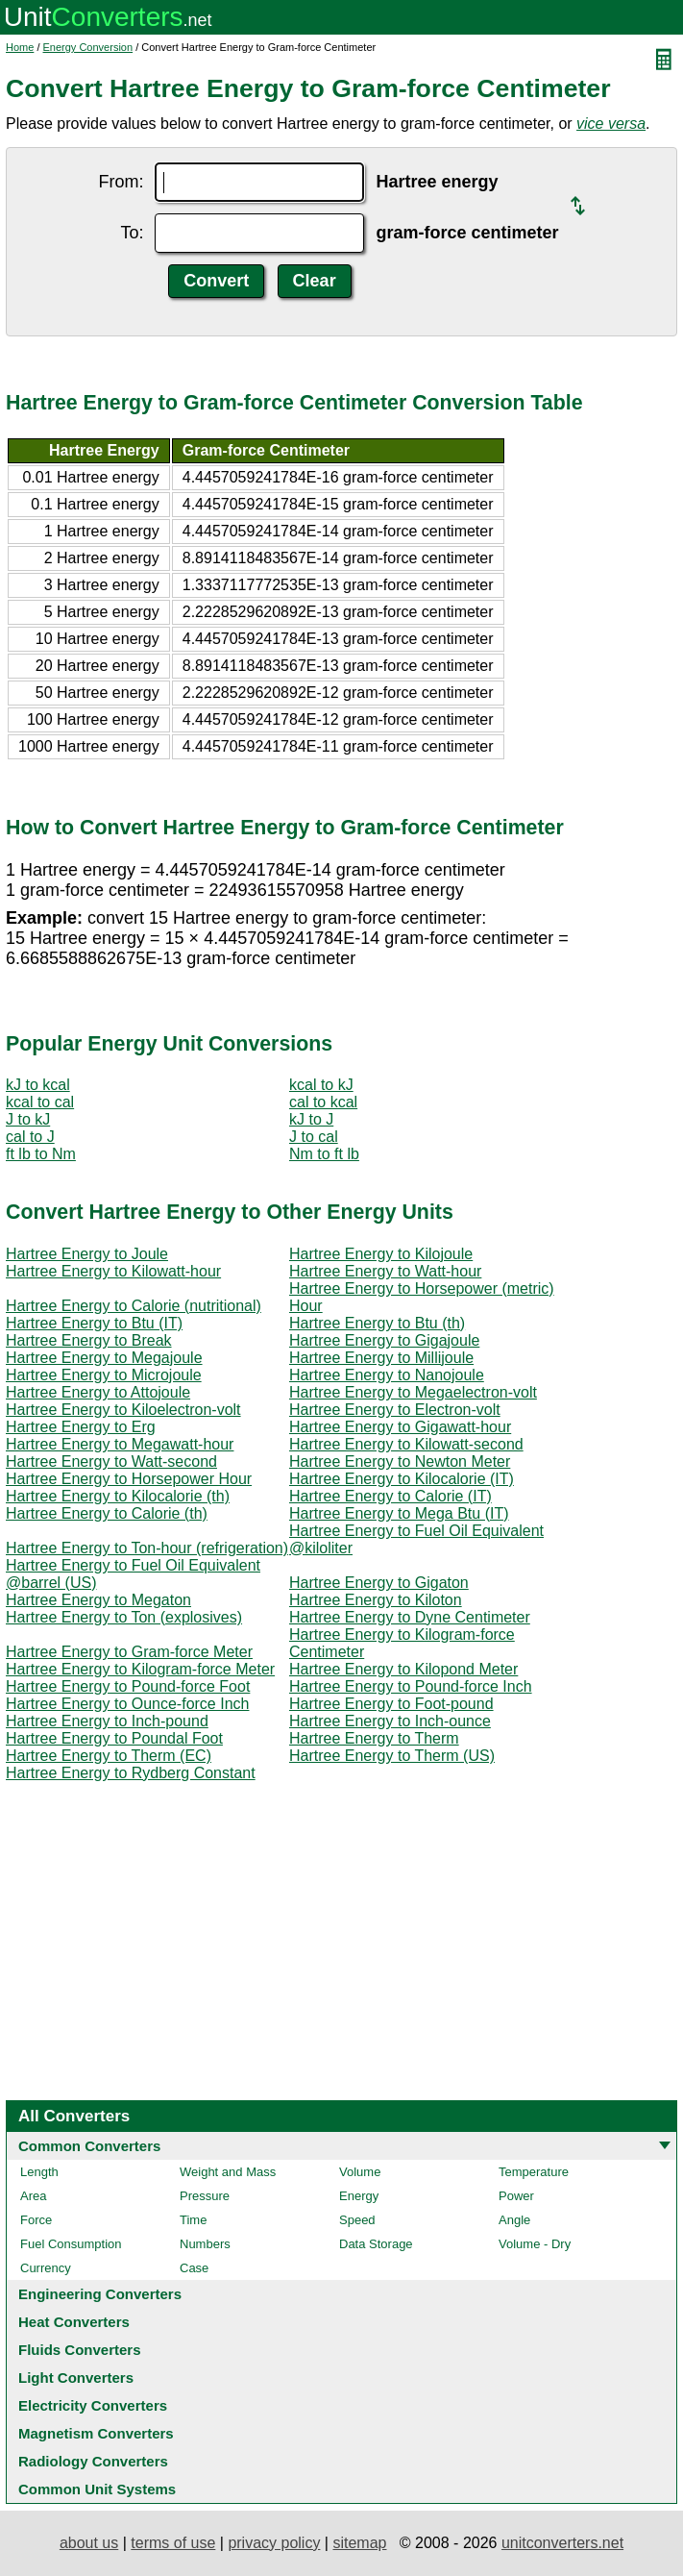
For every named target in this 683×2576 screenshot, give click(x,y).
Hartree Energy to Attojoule (98, 1392)
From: (120, 181)
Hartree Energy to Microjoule (104, 1375)
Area (33, 2196)
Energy (358, 2196)
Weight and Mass (228, 2172)
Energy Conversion (88, 47)
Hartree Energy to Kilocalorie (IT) (401, 1479)
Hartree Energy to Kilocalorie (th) (118, 1496)
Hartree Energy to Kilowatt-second (406, 1444)
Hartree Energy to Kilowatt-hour (113, 1271)
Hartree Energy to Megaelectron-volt (413, 1392)
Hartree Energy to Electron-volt (394, 1409)
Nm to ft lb (324, 1154)
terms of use (173, 2543)
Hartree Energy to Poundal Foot (114, 1738)
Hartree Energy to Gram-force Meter (129, 1652)
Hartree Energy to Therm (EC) (108, 1755)
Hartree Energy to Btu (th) (377, 1323)
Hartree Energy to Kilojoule (381, 1254)
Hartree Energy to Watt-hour (385, 1271)
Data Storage (376, 2244)
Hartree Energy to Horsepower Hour (129, 1479)
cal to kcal (323, 1102)
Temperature (534, 2172)
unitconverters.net (562, 2543)
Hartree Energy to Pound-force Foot (128, 1686)
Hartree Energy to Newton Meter (399, 1461)
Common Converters (89, 2146)
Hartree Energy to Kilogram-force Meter (140, 1669)
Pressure (205, 2196)
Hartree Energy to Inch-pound (107, 1721)
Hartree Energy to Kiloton (375, 1600)
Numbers (205, 2244)
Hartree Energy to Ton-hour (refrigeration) (147, 1548)
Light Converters (76, 2377)
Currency (45, 2268)
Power (516, 2196)
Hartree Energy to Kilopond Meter (403, 1669)
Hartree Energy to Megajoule (104, 1358)
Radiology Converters (93, 2461)
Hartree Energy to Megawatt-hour (119, 1444)
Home (20, 47)
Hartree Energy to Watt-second (111, 1461)
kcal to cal (40, 1102)
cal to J (30, 1136)
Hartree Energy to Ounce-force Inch (127, 1704)
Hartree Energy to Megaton (98, 1600)
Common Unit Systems (97, 2489)
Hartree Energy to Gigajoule (384, 1340)
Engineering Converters (100, 2294)
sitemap (359, 2543)
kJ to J (311, 1119)
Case (194, 2268)
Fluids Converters (79, 2349)
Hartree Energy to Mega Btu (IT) (399, 1513)
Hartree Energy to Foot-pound (391, 1704)
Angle (514, 2220)
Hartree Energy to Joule (87, 1254)
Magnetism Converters (96, 2433)
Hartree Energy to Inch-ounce (390, 1721)
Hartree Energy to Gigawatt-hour (400, 1427)
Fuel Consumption (71, 2244)
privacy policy (274, 2543)
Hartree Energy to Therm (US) (392, 1755)
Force (36, 2220)
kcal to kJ (321, 1085)
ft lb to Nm (41, 1154)
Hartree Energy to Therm (374, 1738)
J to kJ (28, 1119)
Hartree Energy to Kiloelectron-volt (123, 1409)
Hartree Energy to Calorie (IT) (390, 1496)
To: (131, 232)
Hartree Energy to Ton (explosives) (124, 1617)
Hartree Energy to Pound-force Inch (410, 1686)
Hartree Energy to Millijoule (381, 1358)
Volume (359, 2172)
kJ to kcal (38, 1085)
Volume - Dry (535, 2244)
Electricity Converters (92, 2405)
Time (193, 2220)
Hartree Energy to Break (89, 1340)
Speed (357, 2220)
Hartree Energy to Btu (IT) (94, 1323)
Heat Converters (74, 2322)
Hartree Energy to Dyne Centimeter (409, 1617)
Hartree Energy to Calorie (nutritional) (133, 1306)
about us (89, 2543)
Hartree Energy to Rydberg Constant (131, 1773)
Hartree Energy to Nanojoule (386, 1375)
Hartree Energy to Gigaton (379, 1582)
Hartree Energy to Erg (81, 1427)
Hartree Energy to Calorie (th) (106, 1513)
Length (39, 2172)
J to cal (313, 1136)
